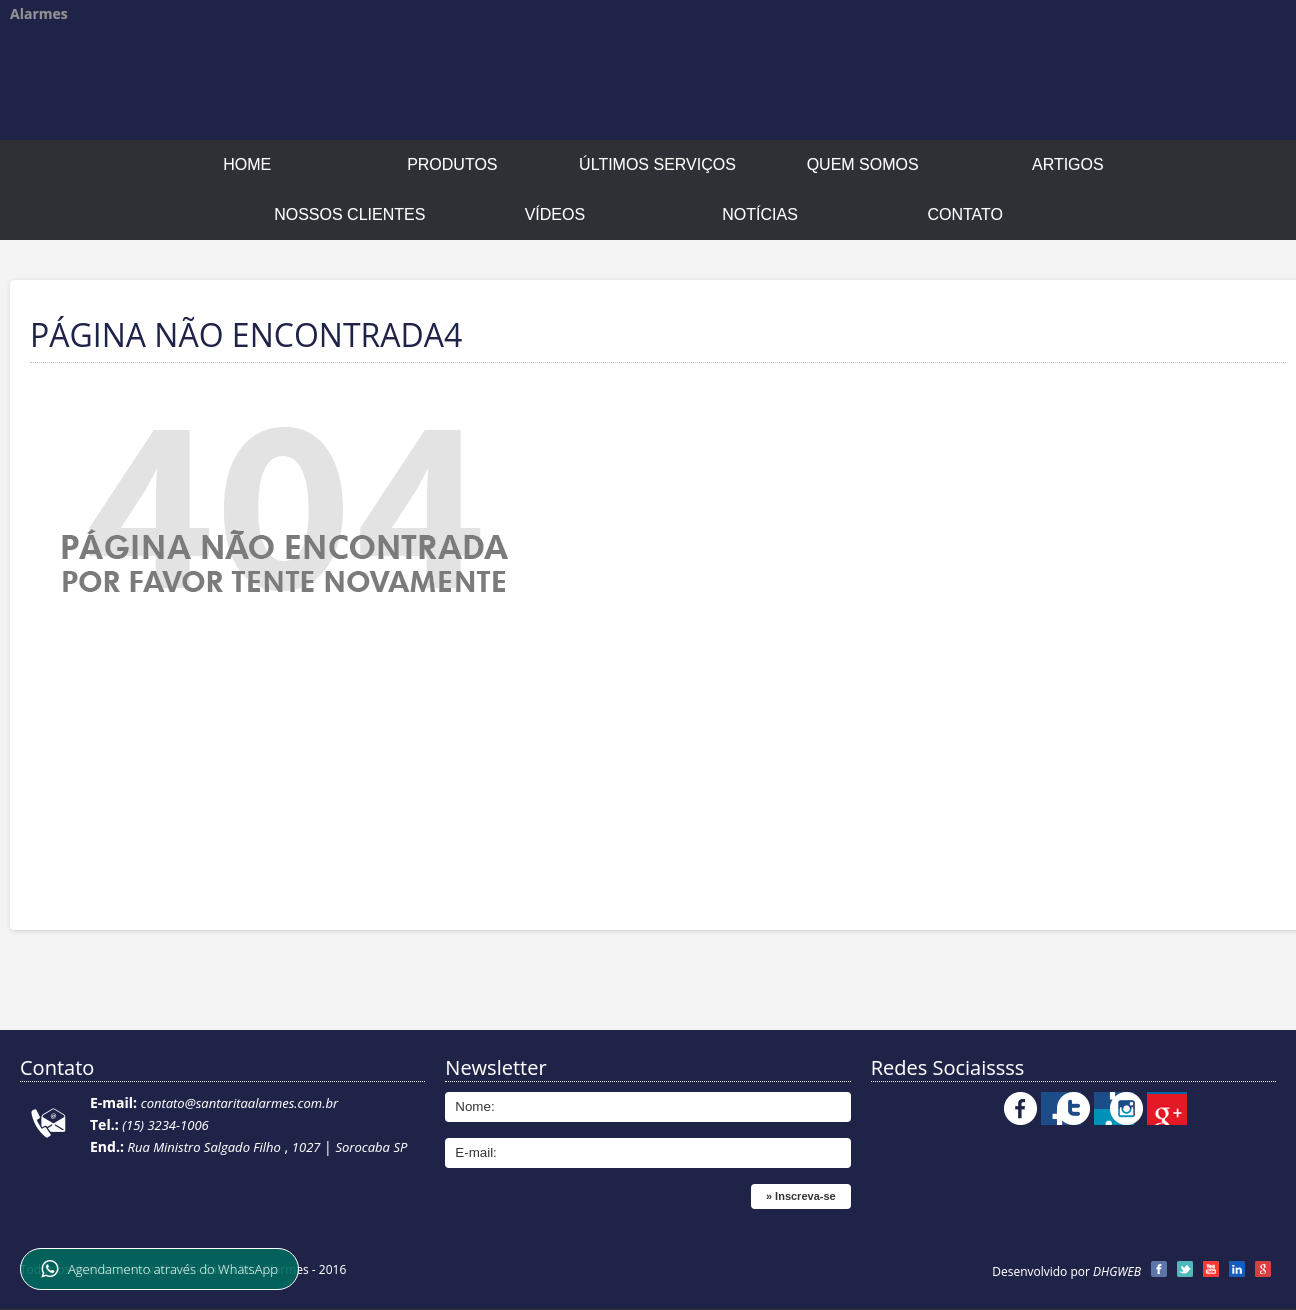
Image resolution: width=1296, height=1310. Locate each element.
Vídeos (555, 214)
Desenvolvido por (1066, 1271)
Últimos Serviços (657, 164)
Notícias (760, 214)
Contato (965, 214)
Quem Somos (863, 164)
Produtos (452, 164)
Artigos (1068, 164)
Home (247, 164)
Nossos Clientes (349, 214)
